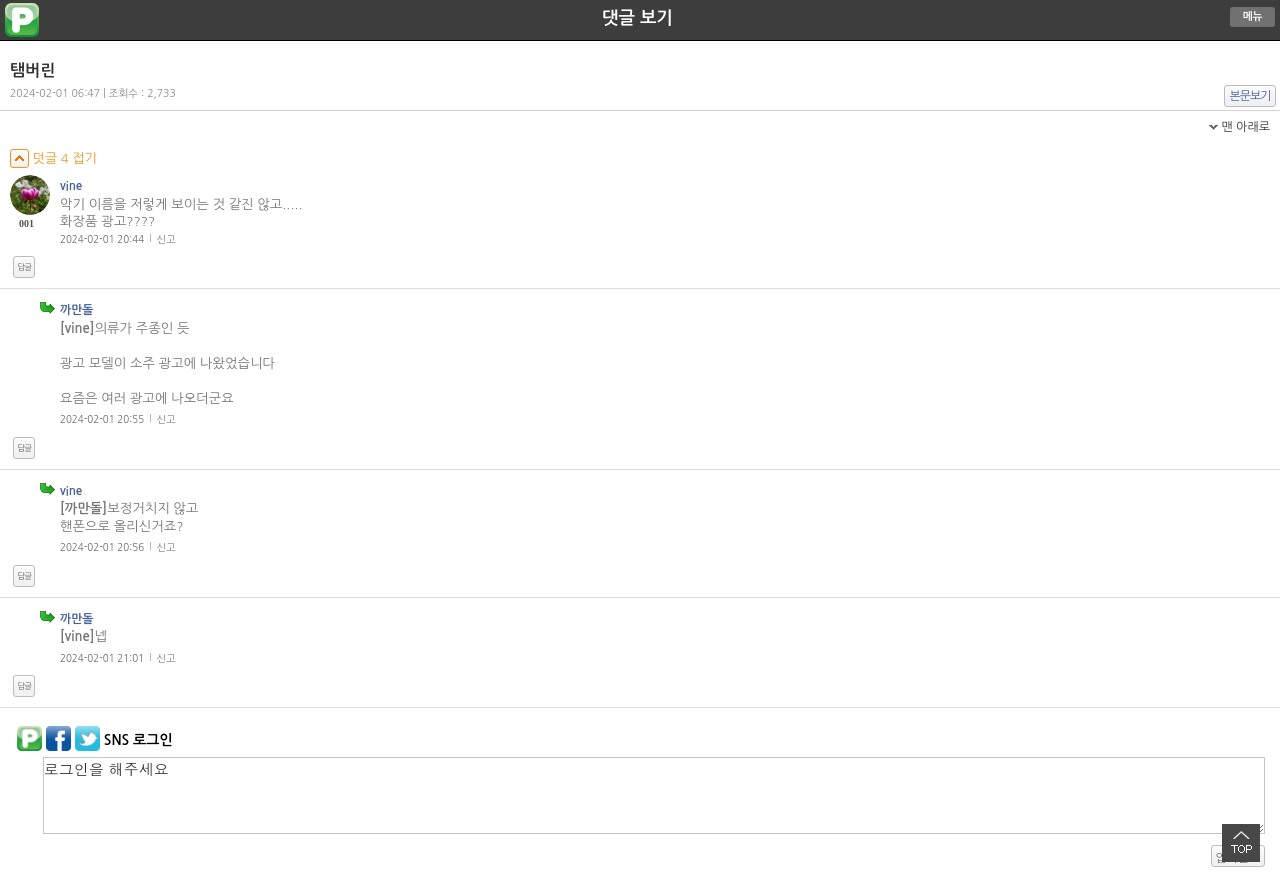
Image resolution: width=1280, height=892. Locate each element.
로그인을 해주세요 (654, 795)
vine (71, 186)
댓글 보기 (637, 18)
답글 (24, 267)
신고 (166, 239)
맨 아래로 (1245, 127)
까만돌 (77, 310)
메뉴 (1253, 16)
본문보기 (1250, 96)
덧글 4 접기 (53, 158)
